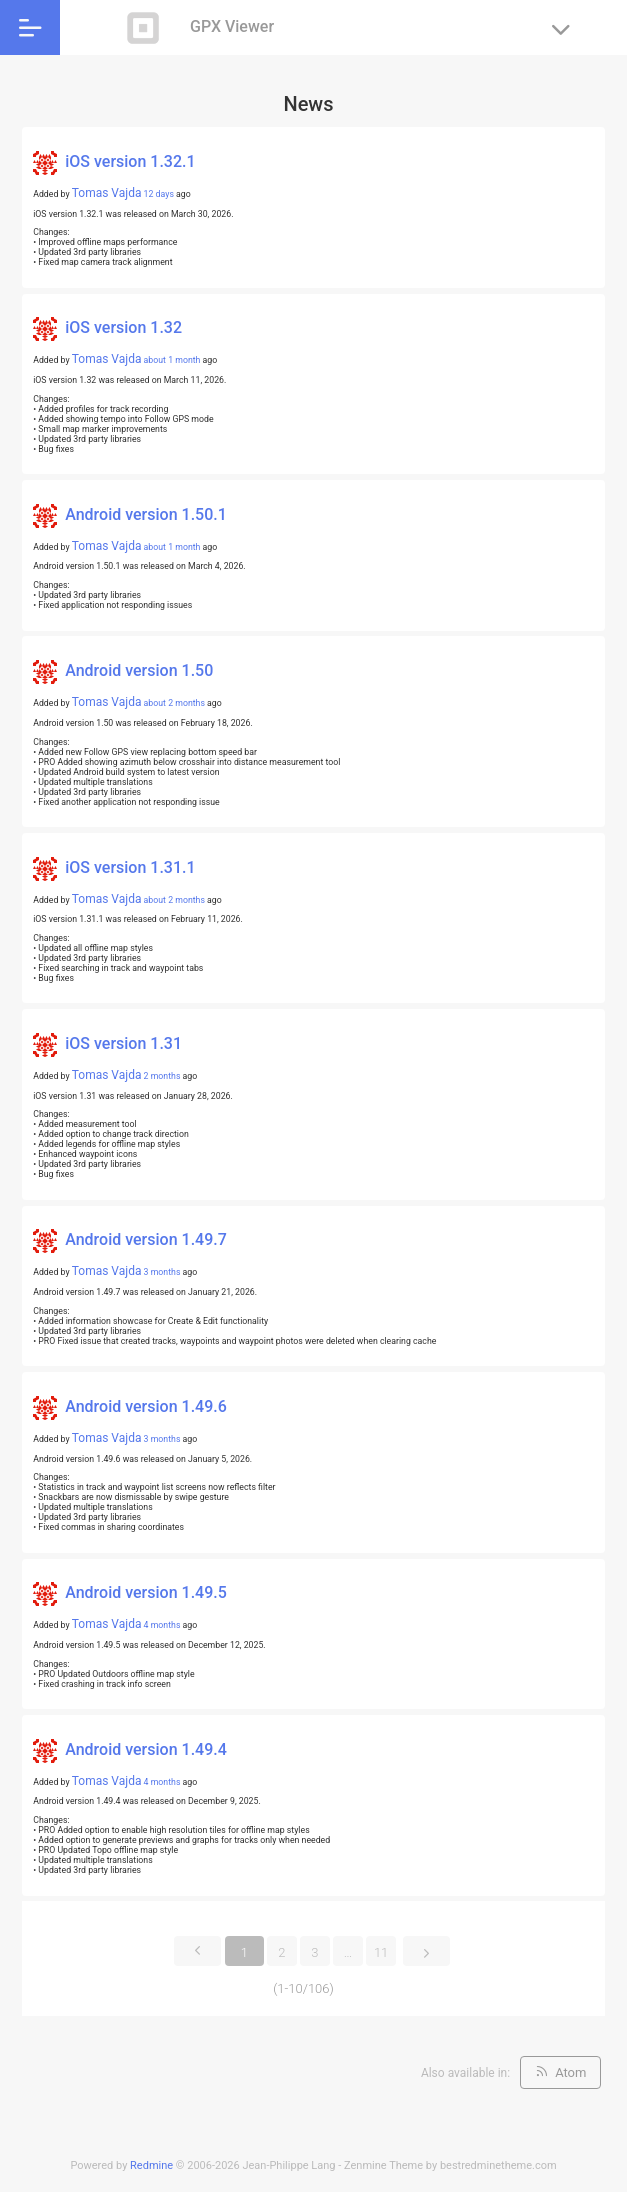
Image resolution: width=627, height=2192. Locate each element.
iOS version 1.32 (123, 327)
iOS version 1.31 (123, 1043)
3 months (162, 1272)
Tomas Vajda (107, 193)
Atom (570, 2072)
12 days (159, 194)
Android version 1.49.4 (146, 1749)
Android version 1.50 (139, 670)
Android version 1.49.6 (146, 1406)
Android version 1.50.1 (146, 514)
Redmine (151, 2165)
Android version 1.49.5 (146, 1592)
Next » (426, 1946)
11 (381, 1952)
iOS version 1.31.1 (130, 867)
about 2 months (174, 703)
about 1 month (172, 360)
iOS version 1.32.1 (130, 161)
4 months (162, 1625)
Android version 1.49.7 (146, 1240)
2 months (162, 1076)
